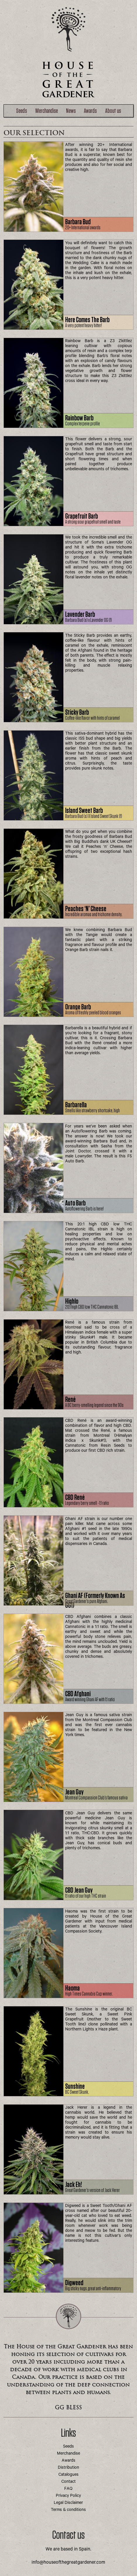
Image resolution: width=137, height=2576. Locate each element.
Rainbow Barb (79, 418)
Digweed (74, 2283)
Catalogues (68, 2475)
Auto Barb (75, 1203)
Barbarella (76, 1105)
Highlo (71, 1301)
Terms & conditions (68, 2510)
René (70, 1399)
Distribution (68, 2468)
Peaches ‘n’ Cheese (85, 909)
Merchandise (46, 111)
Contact (68, 2482)
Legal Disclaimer (68, 2503)
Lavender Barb (80, 614)
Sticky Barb (77, 712)
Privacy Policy (68, 2496)
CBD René (75, 1497)
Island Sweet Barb (84, 810)
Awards (90, 111)
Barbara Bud (78, 222)
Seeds (21, 111)
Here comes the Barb (87, 320)
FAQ (68, 2489)
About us (113, 111)
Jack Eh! (73, 2184)
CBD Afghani (78, 1694)
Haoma (72, 1988)
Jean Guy (74, 1792)
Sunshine (75, 2086)
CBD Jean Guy (79, 1890)
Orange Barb (78, 1007)
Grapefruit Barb (81, 516)
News (71, 111)
